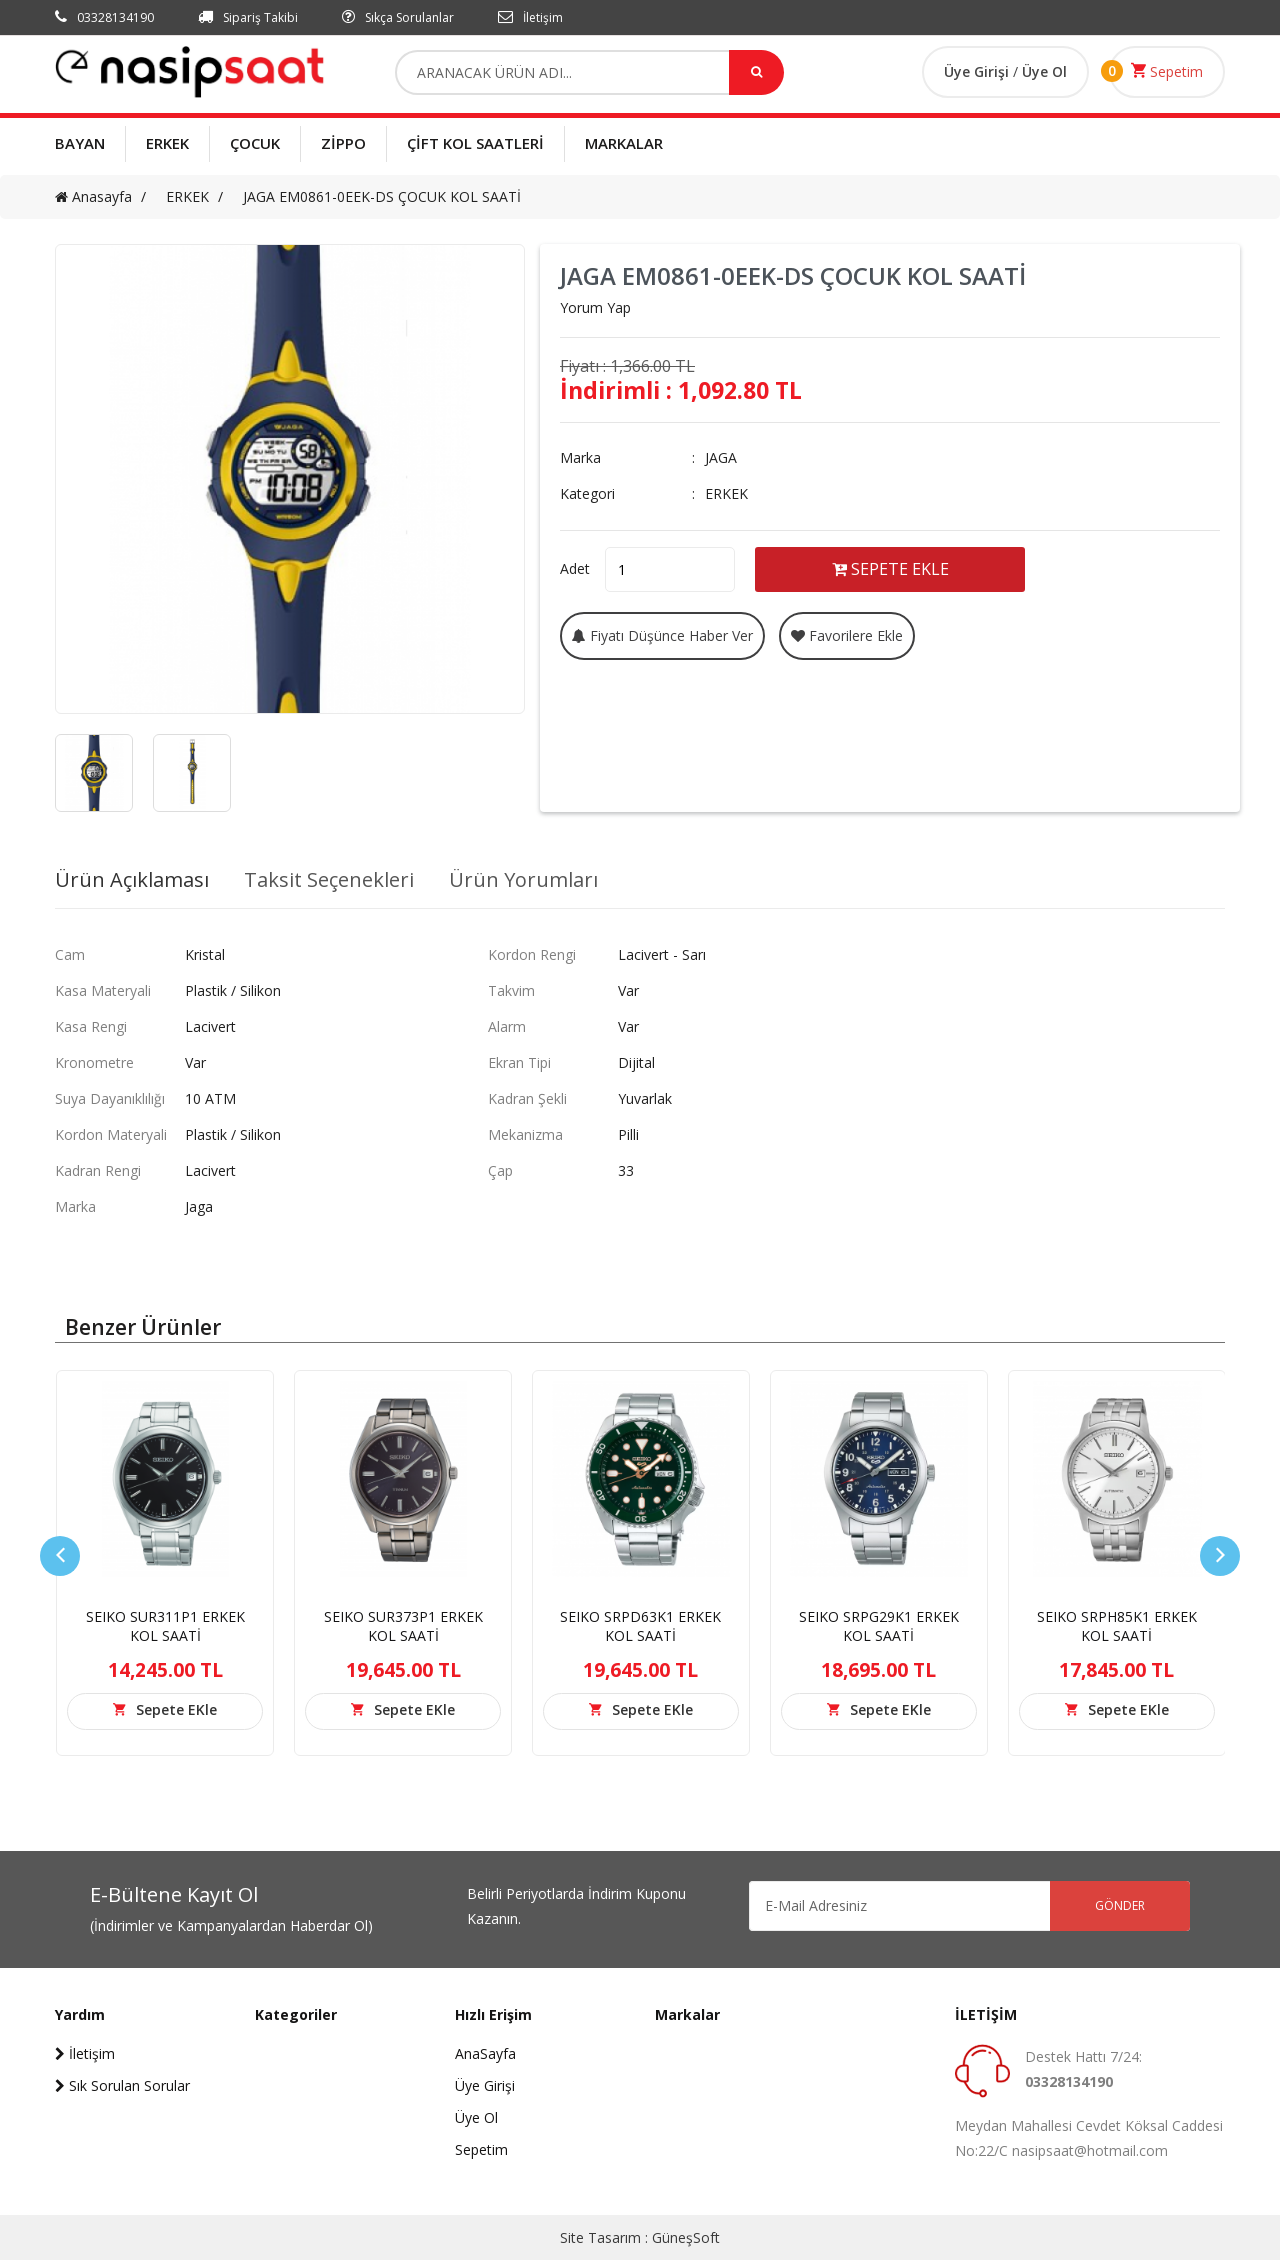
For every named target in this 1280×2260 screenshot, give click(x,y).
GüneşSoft (686, 2237)
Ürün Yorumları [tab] (523, 880)
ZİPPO (343, 143)
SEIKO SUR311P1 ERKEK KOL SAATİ (165, 1626)
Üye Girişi (978, 71)
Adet (575, 568)
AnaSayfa (485, 2053)
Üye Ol (1044, 71)
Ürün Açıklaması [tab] (132, 880)
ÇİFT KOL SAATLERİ (475, 143)
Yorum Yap (595, 307)
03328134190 (104, 17)
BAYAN (80, 143)
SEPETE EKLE (890, 569)
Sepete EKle (176, 1709)
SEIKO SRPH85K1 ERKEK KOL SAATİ (1117, 1626)
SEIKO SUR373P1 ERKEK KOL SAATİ (403, 1626)
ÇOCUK (255, 143)
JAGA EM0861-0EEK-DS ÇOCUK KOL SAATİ (382, 196)
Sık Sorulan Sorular (122, 2085)
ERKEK (167, 143)
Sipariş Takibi (248, 17)
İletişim (530, 17)
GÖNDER (1120, 1905)
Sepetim (1167, 71)
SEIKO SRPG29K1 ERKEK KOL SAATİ (879, 1626)
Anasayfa (93, 196)
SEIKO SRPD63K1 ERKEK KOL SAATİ (640, 1626)
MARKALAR (624, 143)
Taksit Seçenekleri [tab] (329, 880)
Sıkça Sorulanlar (398, 17)
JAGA (721, 457)
